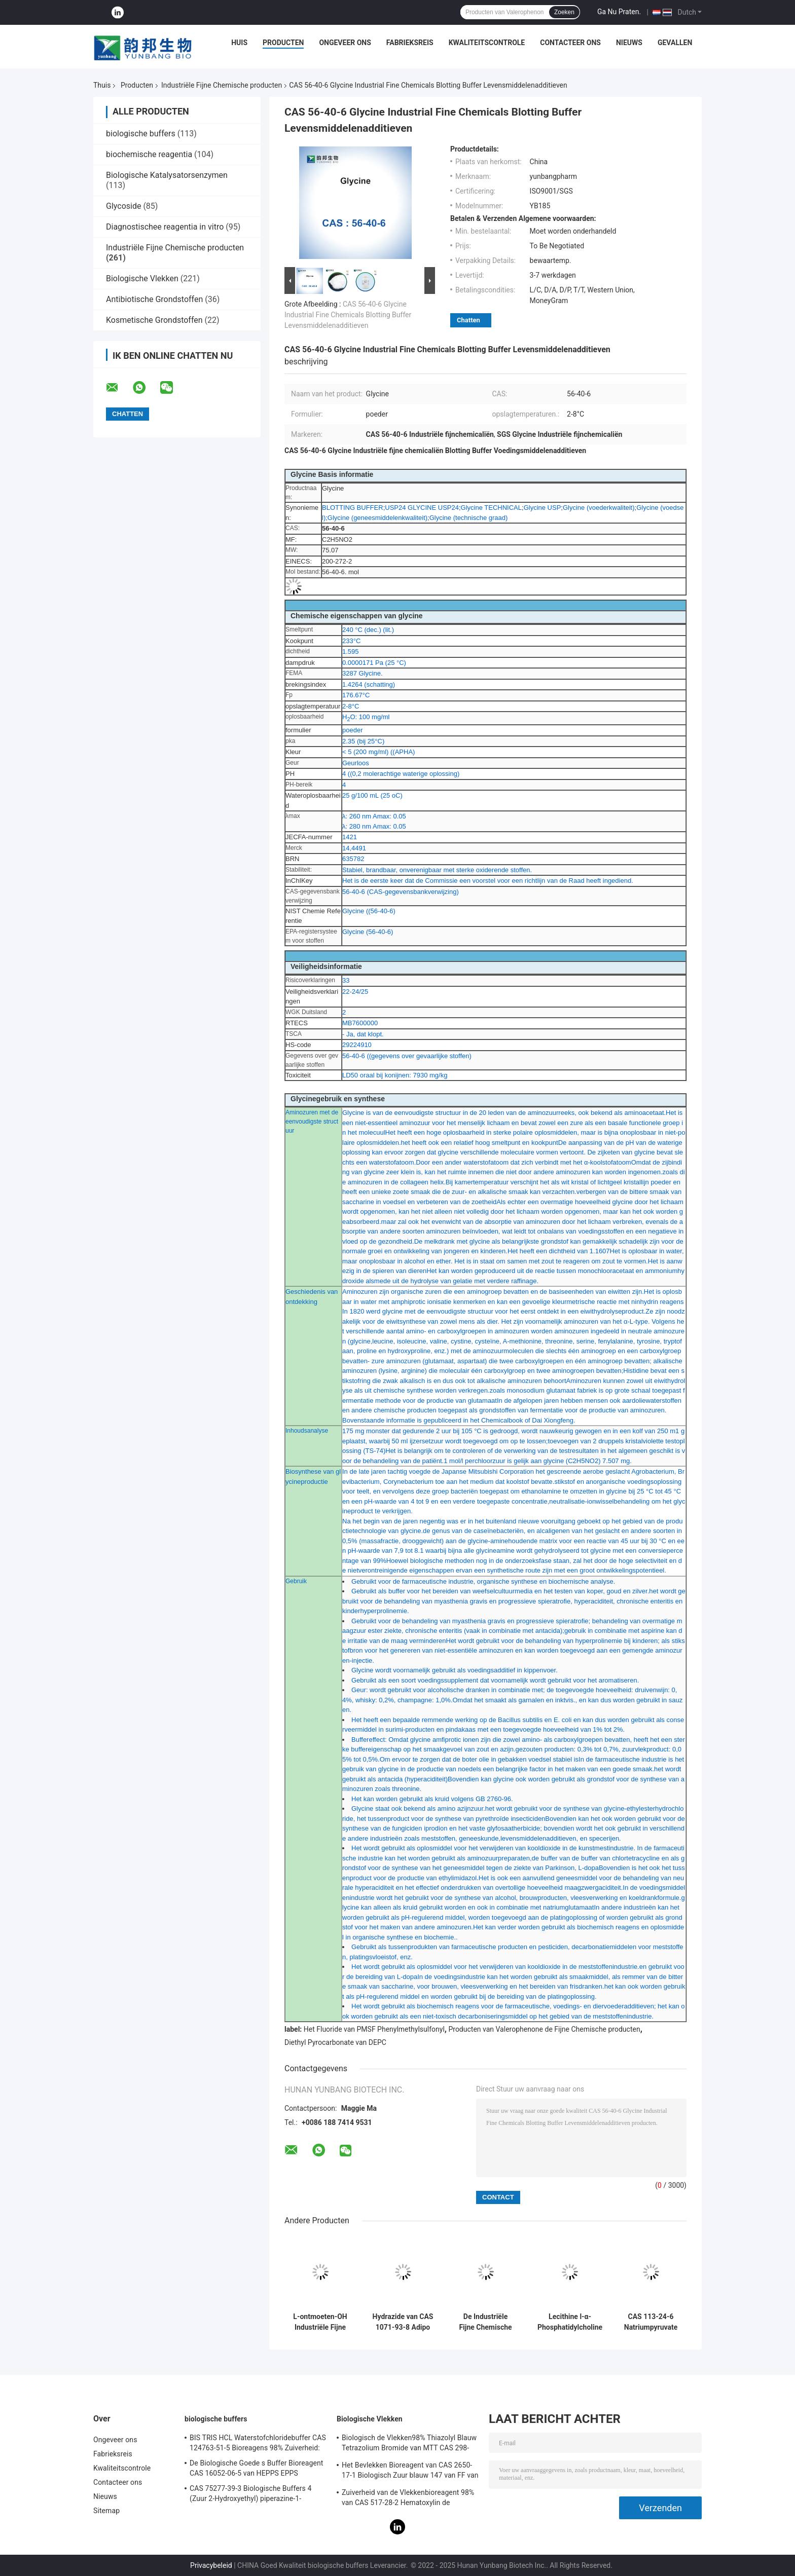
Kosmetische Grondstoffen (154, 320)
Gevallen (675, 43)
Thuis (102, 85)
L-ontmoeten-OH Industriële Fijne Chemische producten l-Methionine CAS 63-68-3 (320, 2322)
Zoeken (564, 12)
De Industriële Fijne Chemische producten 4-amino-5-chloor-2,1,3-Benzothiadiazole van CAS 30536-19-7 (485, 2322)
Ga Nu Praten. (619, 12)
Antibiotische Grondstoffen (154, 299)
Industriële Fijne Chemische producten (221, 85)
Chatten (468, 320)
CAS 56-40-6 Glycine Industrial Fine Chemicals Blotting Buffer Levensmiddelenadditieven (347, 314)
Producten (283, 43)
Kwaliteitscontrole (487, 43)
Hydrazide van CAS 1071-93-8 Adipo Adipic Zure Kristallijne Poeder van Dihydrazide (403, 2322)
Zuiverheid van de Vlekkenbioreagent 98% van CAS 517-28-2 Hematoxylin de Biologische (408, 2499)
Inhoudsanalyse (306, 1430)
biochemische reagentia (149, 154)
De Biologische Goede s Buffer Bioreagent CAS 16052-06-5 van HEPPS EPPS (256, 2468)
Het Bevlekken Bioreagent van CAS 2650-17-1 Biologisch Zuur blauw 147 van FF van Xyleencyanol (410, 2471)
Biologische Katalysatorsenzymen (167, 175)
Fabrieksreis (409, 43)
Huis (239, 43)
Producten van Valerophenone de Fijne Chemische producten (544, 2029)
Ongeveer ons (345, 43)
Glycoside (123, 206)
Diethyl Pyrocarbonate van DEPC (335, 2042)
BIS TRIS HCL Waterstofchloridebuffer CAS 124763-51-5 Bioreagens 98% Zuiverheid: (258, 2443)
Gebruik (296, 1581)
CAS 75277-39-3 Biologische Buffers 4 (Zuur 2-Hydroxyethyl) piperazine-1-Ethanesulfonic (250, 2495)
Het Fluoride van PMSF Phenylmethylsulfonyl (374, 2029)
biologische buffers (140, 133)
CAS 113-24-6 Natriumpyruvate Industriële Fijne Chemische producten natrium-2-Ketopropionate (651, 2322)
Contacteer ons (570, 43)
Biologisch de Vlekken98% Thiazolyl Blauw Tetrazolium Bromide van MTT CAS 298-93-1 (409, 2444)
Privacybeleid (211, 2565)
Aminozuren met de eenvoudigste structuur (311, 1121)
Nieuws (629, 43)
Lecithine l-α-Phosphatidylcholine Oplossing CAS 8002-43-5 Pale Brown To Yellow (569, 2322)
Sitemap (106, 2511)
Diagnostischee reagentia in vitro (165, 227)
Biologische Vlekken (142, 278)
